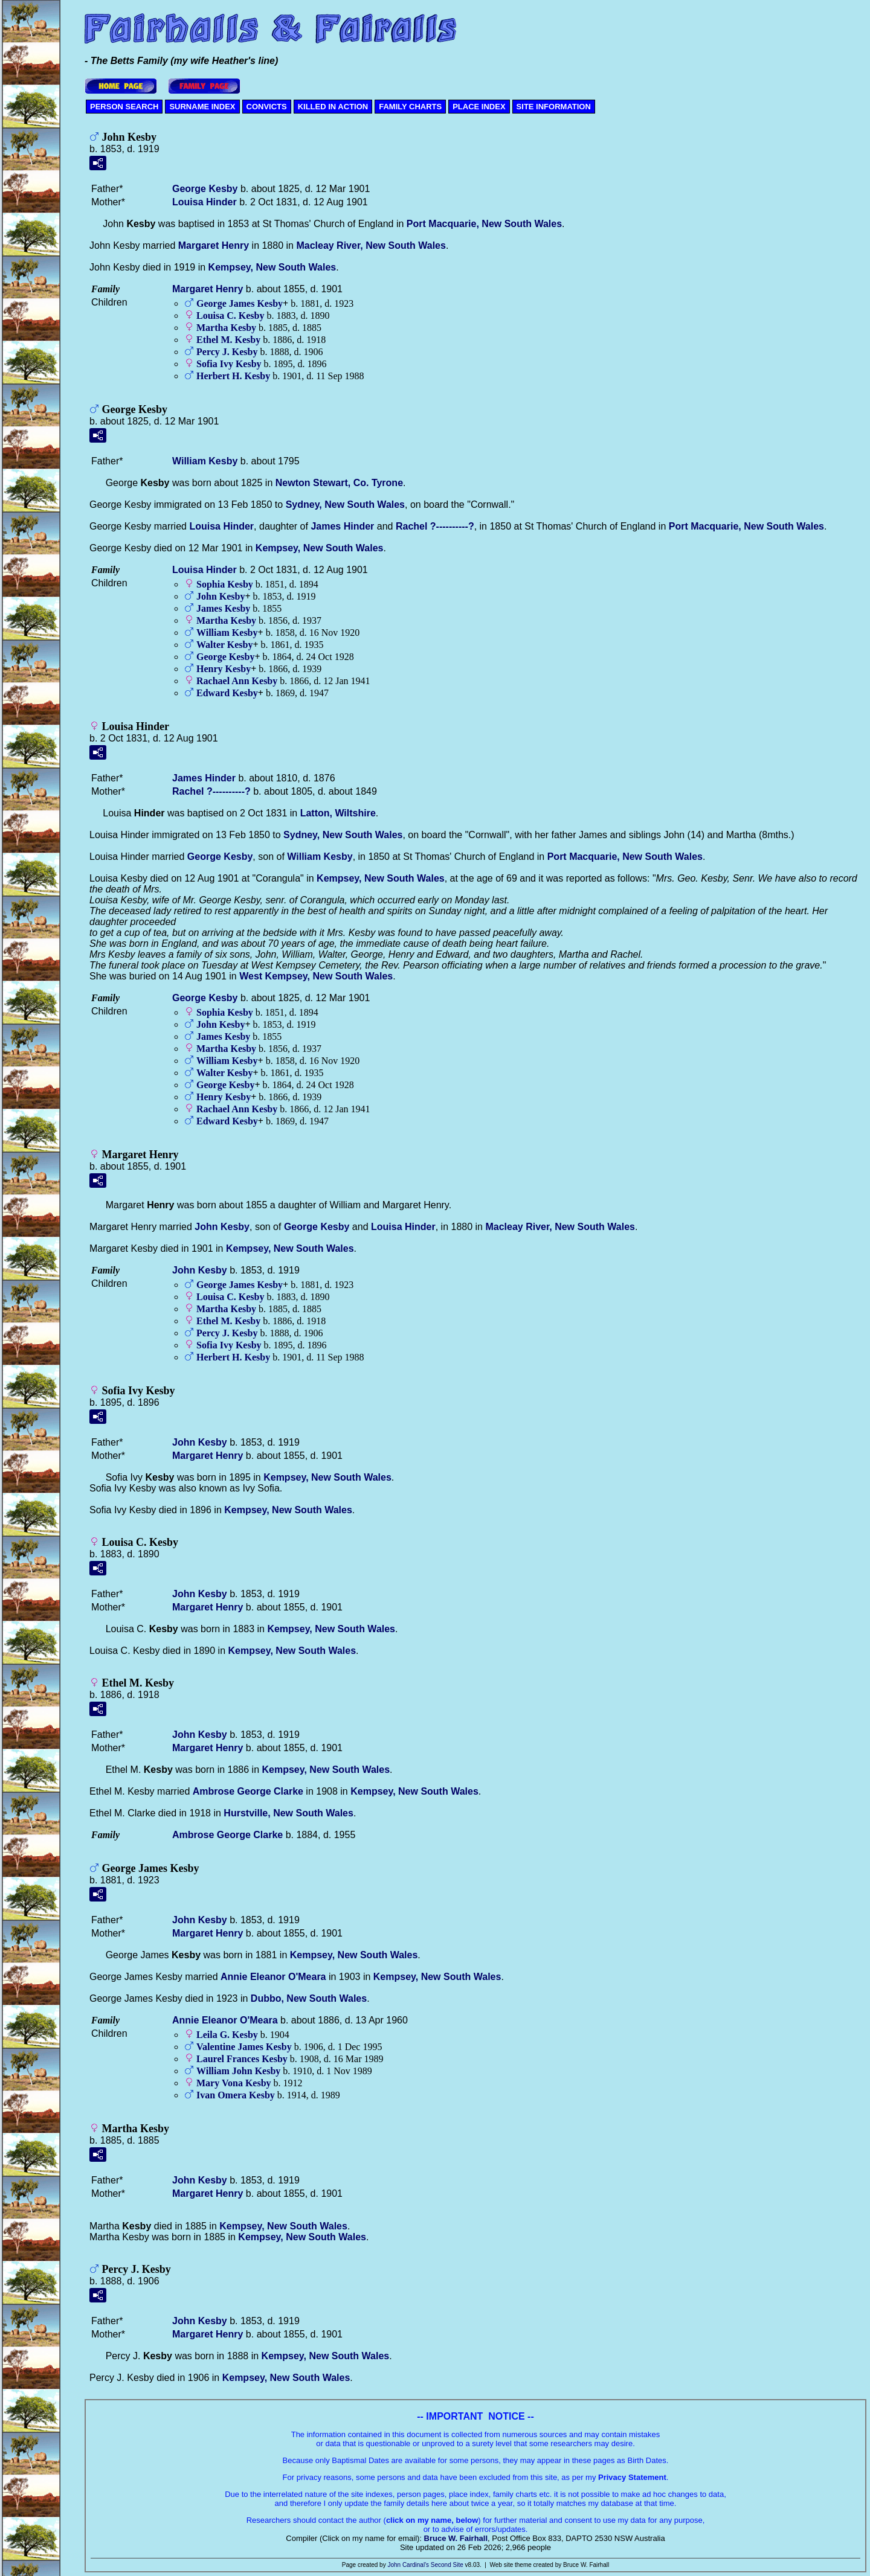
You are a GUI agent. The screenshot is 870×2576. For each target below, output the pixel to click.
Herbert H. (233, 376)
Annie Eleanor (273, 1977)
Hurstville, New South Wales (288, 1813)
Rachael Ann (236, 681)
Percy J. (226, 352)
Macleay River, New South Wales (371, 245)
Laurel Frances (242, 2059)
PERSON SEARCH (124, 106)
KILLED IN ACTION (333, 106)
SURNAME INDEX (202, 106)
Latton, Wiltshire (338, 813)
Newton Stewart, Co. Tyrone (339, 483)
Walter (224, 644)
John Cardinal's (408, 2565)
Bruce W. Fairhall (456, 2538)
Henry (223, 669)
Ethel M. (228, 340)
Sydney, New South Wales (345, 504)
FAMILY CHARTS (410, 106)
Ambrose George (248, 1791)
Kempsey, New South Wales (272, 267)
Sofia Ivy (229, 364)
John (220, 596)
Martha (226, 327)
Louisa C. (230, 315)
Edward (227, 693)
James (342, 526)
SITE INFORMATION (554, 106)
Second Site (447, 2565)
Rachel (435, 526)
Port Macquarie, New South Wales (484, 224)
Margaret (213, 245)
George (205, 189)
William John (238, 2071)
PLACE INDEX (479, 106)
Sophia (224, 584)
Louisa (204, 202)
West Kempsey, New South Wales (316, 976)
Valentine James (244, 2047)
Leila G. (227, 2035)
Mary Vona (233, 2083)
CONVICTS (266, 106)
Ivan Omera (235, 2095)
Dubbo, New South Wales (309, 1998)
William (204, 461)
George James (239, 303)
